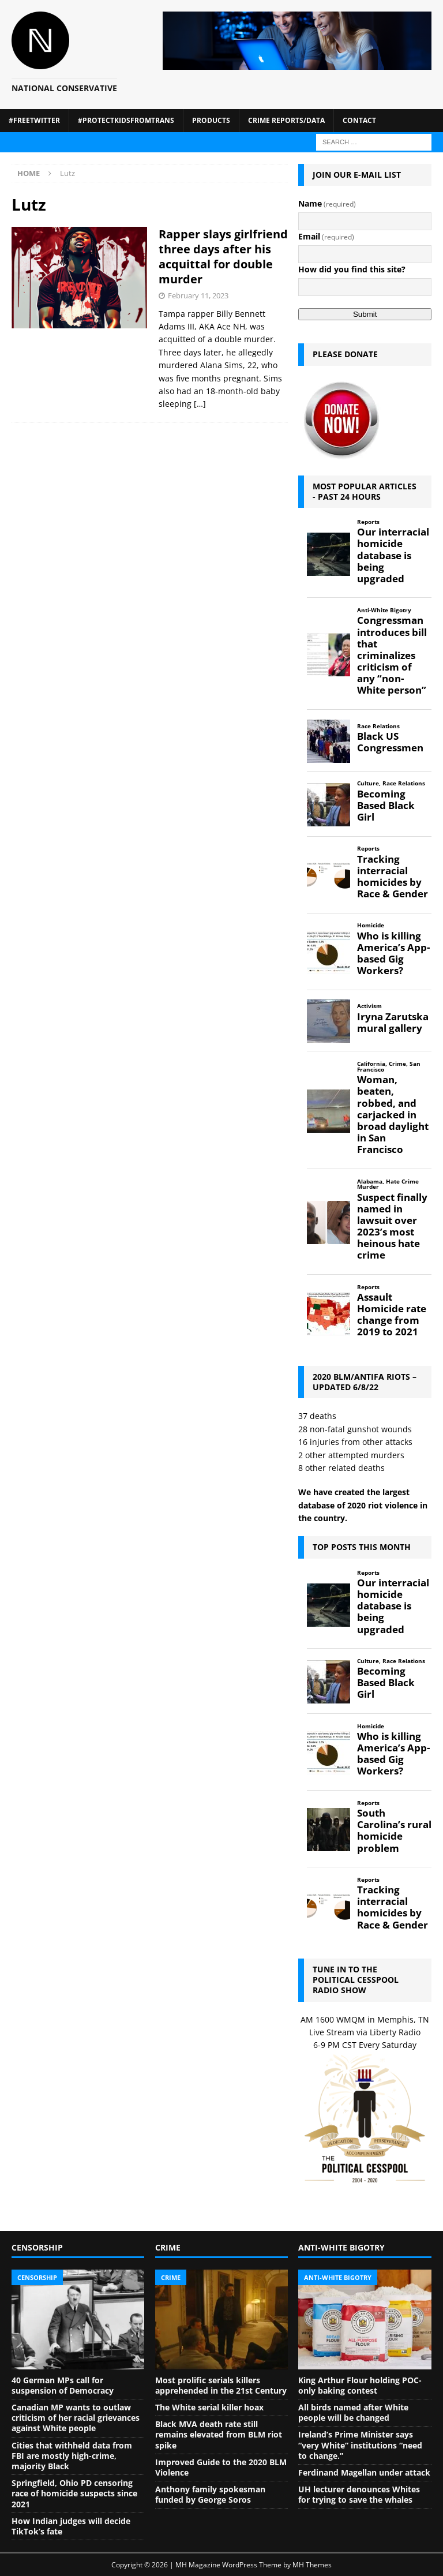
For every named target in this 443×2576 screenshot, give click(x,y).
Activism (369, 1006)
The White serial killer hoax (209, 2407)
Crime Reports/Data (286, 120)
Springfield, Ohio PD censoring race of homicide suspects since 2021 (74, 2493)
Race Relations (378, 726)
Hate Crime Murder (388, 1184)
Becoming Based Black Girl (386, 805)
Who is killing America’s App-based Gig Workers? (393, 953)
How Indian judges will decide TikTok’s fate (71, 2526)
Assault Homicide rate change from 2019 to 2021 (391, 1314)
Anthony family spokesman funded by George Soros (210, 2494)
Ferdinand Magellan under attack (364, 2472)
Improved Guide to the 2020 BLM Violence (221, 2467)
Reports (368, 522)
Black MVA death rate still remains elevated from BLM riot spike (218, 2434)
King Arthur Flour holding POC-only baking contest (360, 2385)
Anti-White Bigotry (384, 610)
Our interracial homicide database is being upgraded (393, 555)
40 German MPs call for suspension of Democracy (63, 2385)
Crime (397, 1064)
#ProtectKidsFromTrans (126, 120)
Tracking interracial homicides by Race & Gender (392, 876)
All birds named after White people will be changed (353, 2412)
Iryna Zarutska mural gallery (393, 1022)
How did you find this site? (352, 269)
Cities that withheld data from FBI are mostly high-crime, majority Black (72, 2456)
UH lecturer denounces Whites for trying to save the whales (359, 2494)
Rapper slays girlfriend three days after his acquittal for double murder (223, 256)
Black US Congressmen (390, 742)
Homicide (370, 925)
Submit (365, 314)
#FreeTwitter (34, 120)
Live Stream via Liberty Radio (365, 2032)
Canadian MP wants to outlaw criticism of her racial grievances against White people (76, 2417)
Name (327, 203)
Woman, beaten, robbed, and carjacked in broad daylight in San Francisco (393, 1114)
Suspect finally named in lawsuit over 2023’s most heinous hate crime (392, 1226)
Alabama (369, 1181)
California (371, 1064)
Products (211, 120)
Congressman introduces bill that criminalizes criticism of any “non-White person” (392, 655)
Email (326, 236)
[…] (200, 403)
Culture (368, 783)
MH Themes (312, 2565)
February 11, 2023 (198, 295)
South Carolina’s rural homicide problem (394, 1830)
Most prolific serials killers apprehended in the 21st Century (221, 2385)
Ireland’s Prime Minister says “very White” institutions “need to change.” (360, 2445)
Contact (359, 120)
